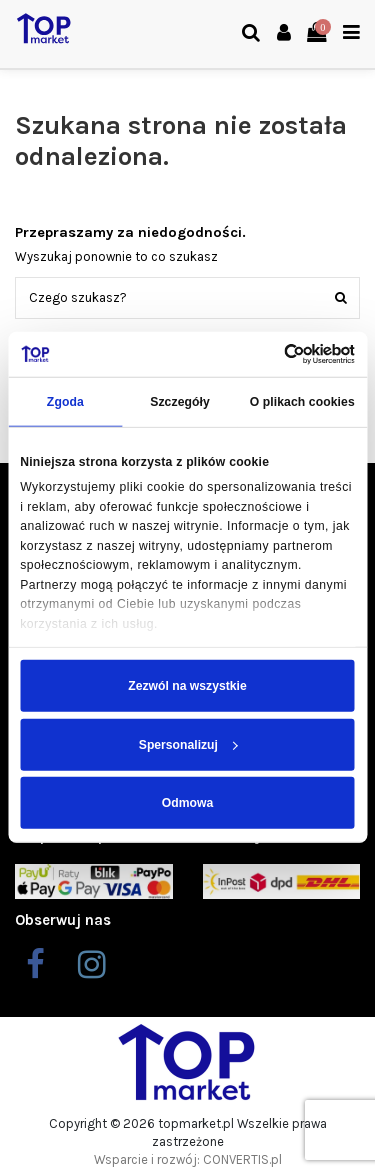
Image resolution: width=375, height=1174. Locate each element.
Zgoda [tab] (65, 402)
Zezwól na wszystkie (187, 686)
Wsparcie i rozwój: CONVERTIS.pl (188, 1159)
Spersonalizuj (188, 744)
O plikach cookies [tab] (302, 402)
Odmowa (187, 803)
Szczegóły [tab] (180, 402)
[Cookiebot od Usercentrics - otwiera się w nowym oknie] (269, 354)
